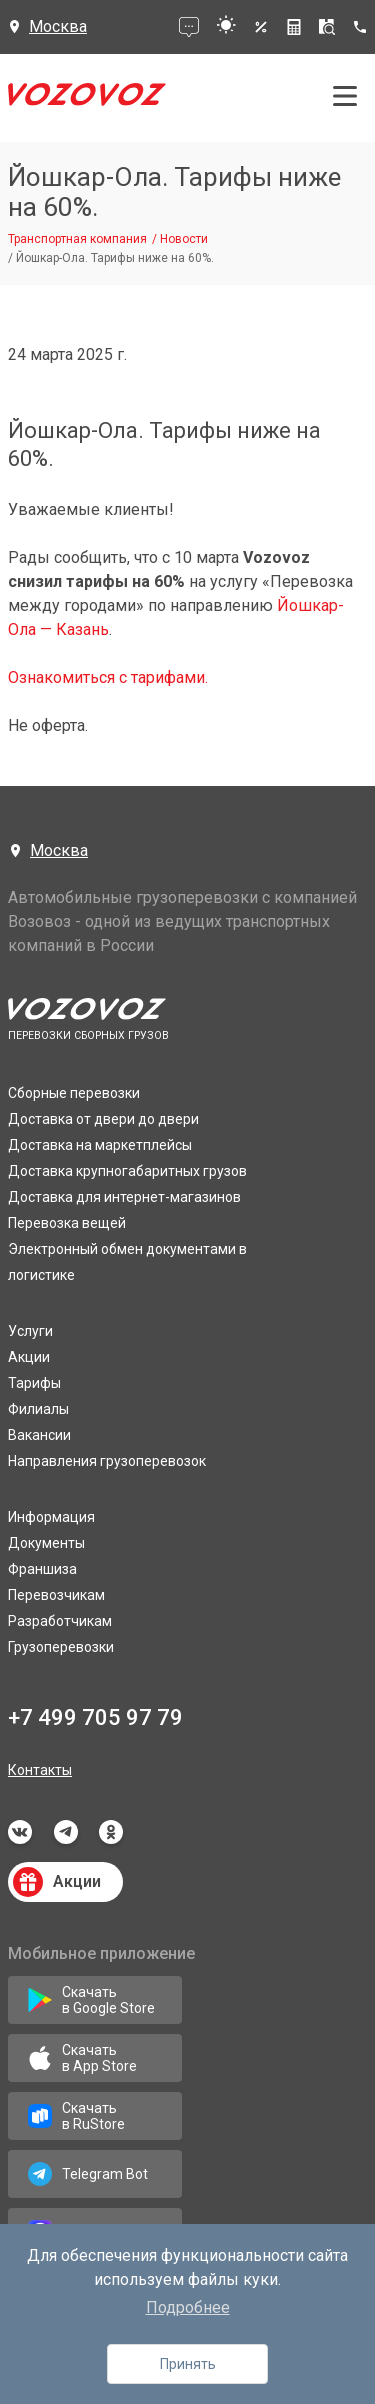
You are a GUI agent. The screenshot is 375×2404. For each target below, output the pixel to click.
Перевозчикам (56, 1595)
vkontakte (20, 1832)
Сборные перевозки (74, 1093)
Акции (29, 1357)
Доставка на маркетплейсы (100, 1145)
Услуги (30, 1331)
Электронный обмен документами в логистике (127, 1262)
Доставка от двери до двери (103, 1119)
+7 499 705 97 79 (95, 1717)
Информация (51, 1517)
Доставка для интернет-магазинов (124, 1197)
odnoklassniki (111, 1832)
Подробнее (188, 2307)
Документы (46, 1543)
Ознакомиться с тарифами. (108, 677)
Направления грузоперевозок (107, 1461)
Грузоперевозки (61, 1647)
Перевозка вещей (67, 1223)
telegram (66, 1832)
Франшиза (42, 1569)
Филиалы (38, 1409)
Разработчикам (60, 1621)
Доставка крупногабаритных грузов (127, 1171)
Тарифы (34, 1383)
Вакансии (39, 1435)
